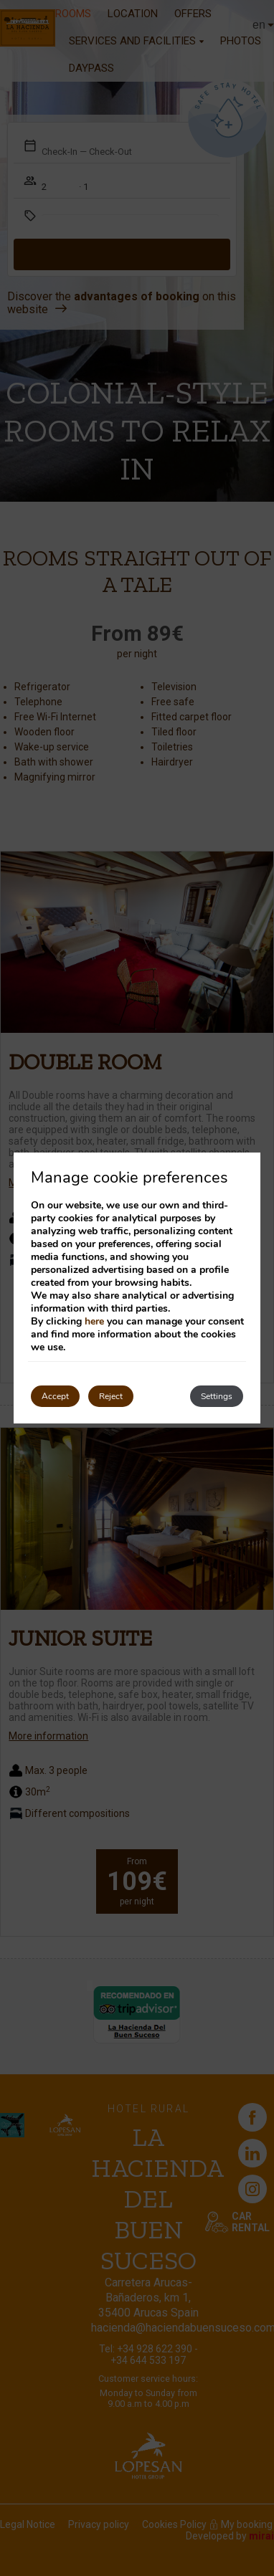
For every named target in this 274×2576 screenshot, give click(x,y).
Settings (216, 1396)
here (94, 1321)
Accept (55, 1396)
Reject (111, 1396)
